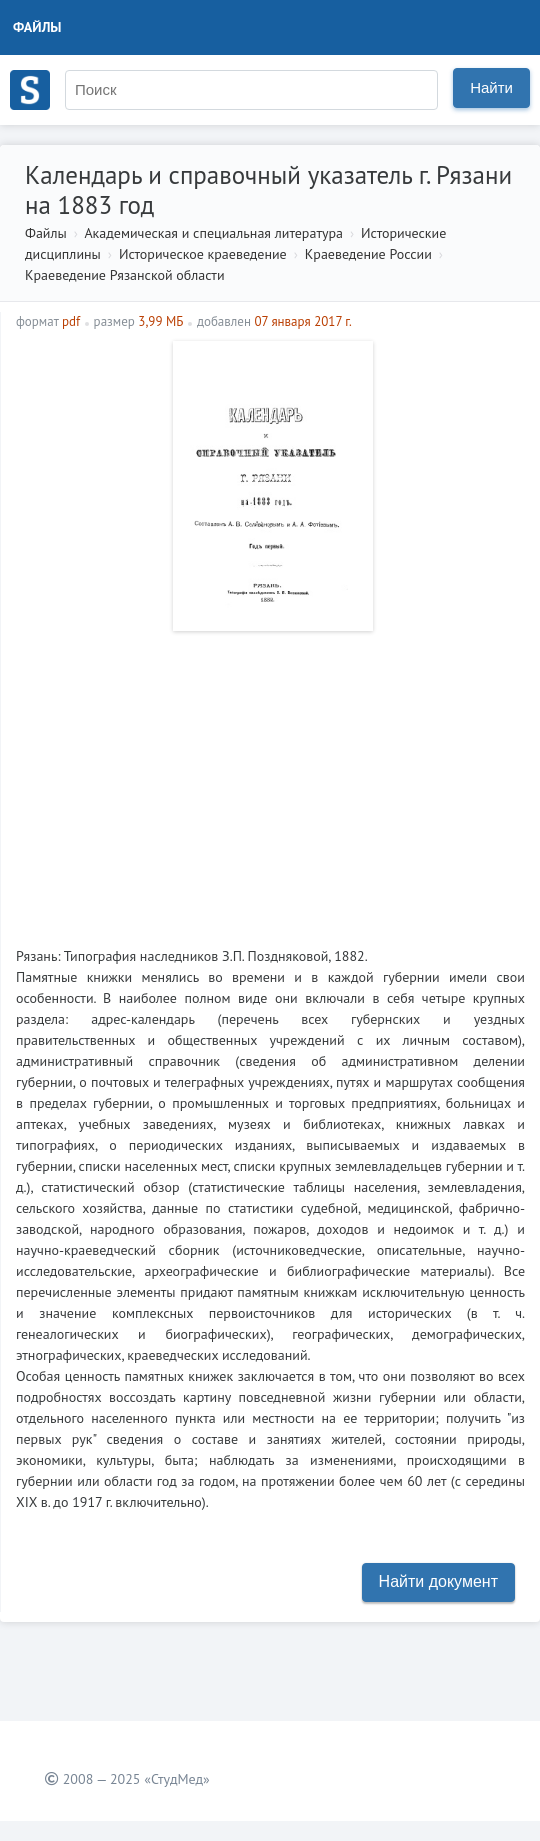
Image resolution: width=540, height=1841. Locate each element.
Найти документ (438, 1581)
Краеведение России (368, 254)
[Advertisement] (270, 781)
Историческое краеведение (203, 254)
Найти (491, 87)
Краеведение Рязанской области (125, 275)
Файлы (37, 27)
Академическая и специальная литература (213, 233)
